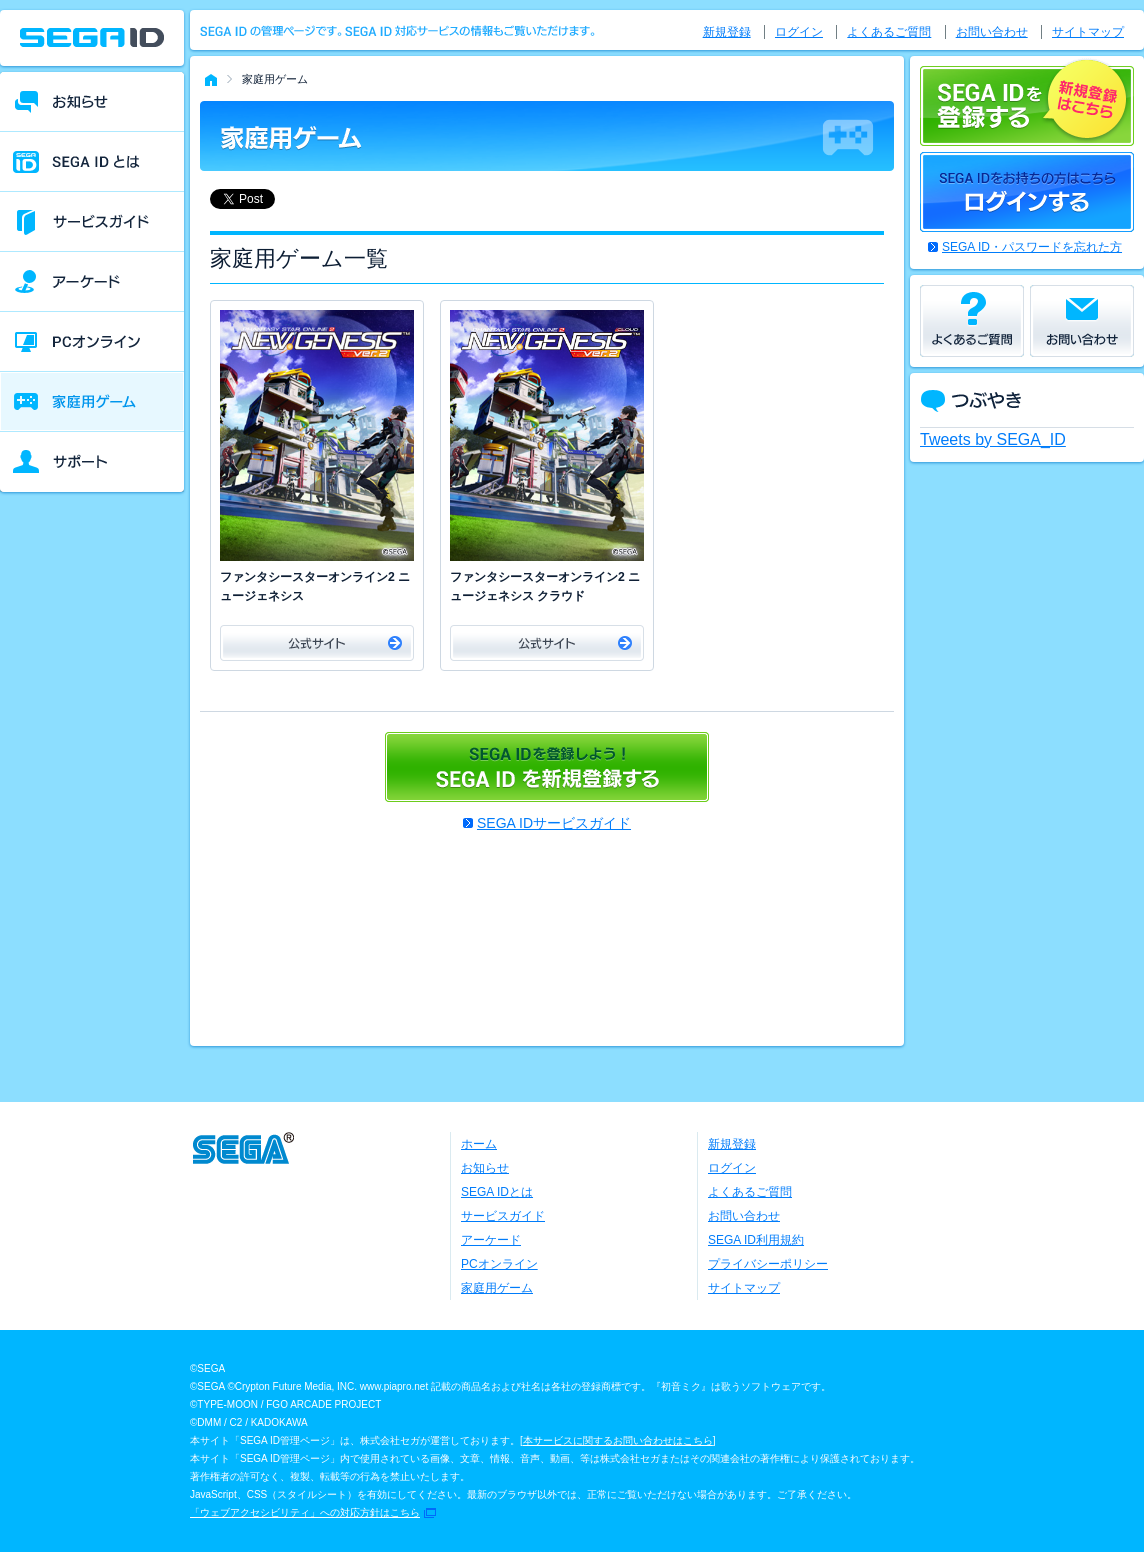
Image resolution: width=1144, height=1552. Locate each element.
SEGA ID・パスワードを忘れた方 (1032, 247)
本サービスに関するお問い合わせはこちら (618, 1440)
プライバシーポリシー (768, 1264)
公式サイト (317, 643)
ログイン (799, 32)
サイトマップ (1088, 32)
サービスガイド (503, 1216)
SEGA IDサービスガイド (554, 823)
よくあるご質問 (889, 32)
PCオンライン (499, 1264)
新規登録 (727, 32)
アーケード (491, 1240)
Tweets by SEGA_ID (993, 439)
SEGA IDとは (497, 1192)
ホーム (479, 1144)
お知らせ (485, 1168)
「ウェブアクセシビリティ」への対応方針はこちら (305, 1512)
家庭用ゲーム (497, 1288)
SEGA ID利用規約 (756, 1240)
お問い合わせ (992, 32)
